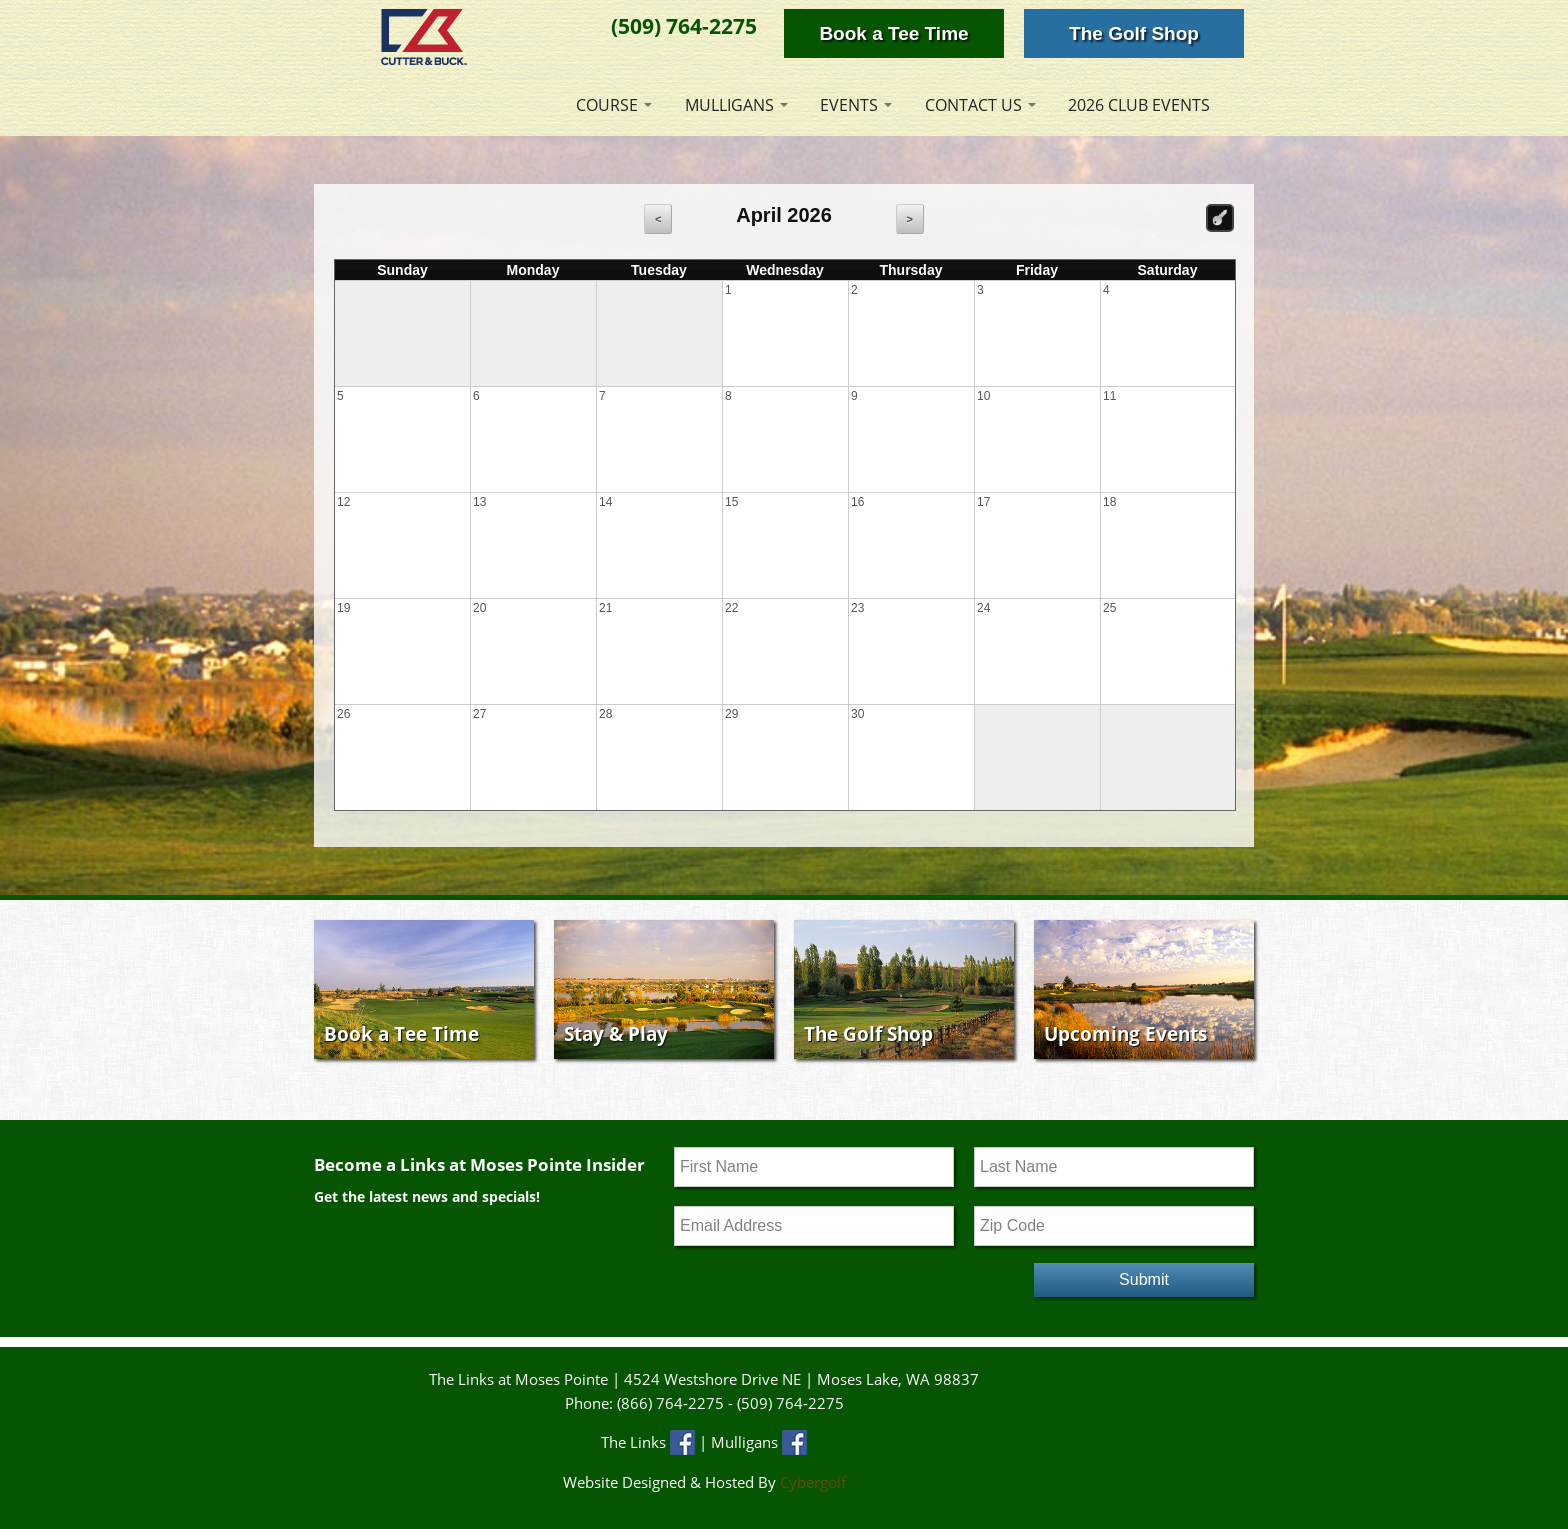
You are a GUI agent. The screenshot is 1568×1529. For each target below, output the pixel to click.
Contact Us (973, 105)
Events (849, 105)
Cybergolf (813, 1482)
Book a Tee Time (893, 33)
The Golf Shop (1134, 33)
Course (607, 105)
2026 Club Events (1139, 105)
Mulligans (729, 105)
